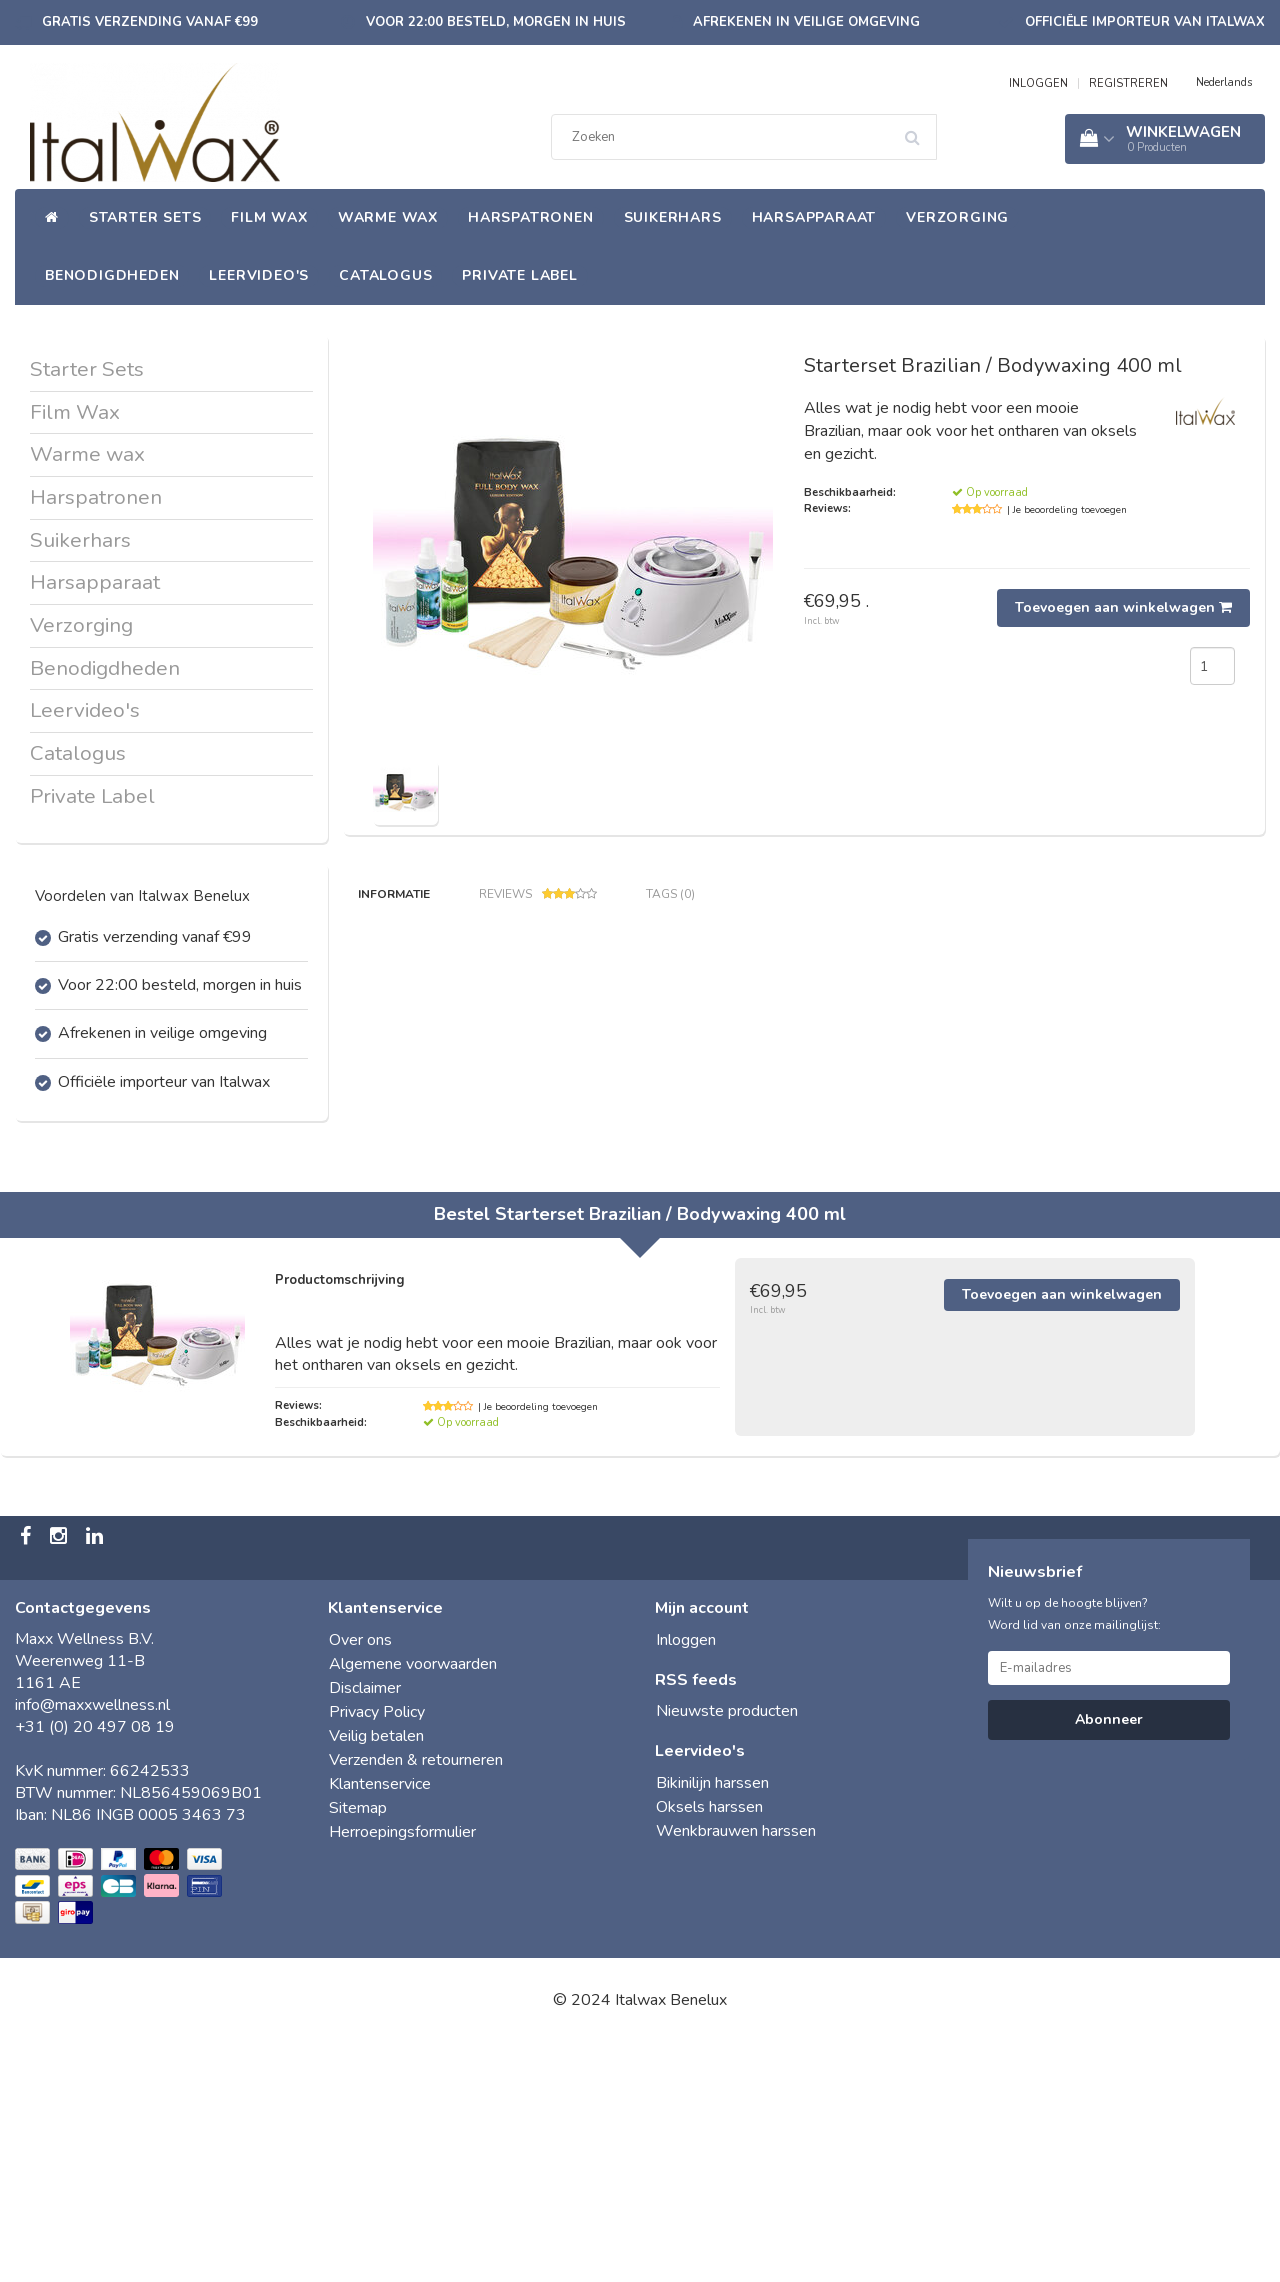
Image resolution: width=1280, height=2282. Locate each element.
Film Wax (269, 217)
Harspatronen (531, 217)
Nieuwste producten (727, 1950)
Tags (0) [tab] (670, 894)
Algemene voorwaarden (413, 1903)
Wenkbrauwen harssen (736, 2070)
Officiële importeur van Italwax (1145, 22)
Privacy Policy (377, 1951)
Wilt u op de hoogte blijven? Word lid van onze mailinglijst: (1074, 1853)
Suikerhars (673, 217)
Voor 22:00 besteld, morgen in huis (496, 22)
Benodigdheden (112, 275)
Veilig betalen (376, 1975)
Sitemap (358, 2047)
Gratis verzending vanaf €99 (150, 22)
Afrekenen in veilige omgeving (806, 22)
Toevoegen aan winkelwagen (1123, 607)
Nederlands (1224, 82)
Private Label (519, 275)
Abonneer (1109, 1958)
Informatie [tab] (394, 894)
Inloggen (686, 1879)
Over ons (360, 1879)
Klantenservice (380, 2023)
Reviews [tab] (538, 894)
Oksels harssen (709, 2046)
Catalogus (385, 275)
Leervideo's (259, 275)
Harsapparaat (814, 217)
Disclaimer (365, 1927)
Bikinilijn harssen (712, 2022)
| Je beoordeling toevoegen (1067, 510)
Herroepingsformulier (402, 2071)
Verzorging (957, 217)
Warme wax (388, 217)
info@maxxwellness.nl (92, 1944)
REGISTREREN (1128, 83)
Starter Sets (145, 217)
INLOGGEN (1038, 83)
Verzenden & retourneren (416, 1999)
